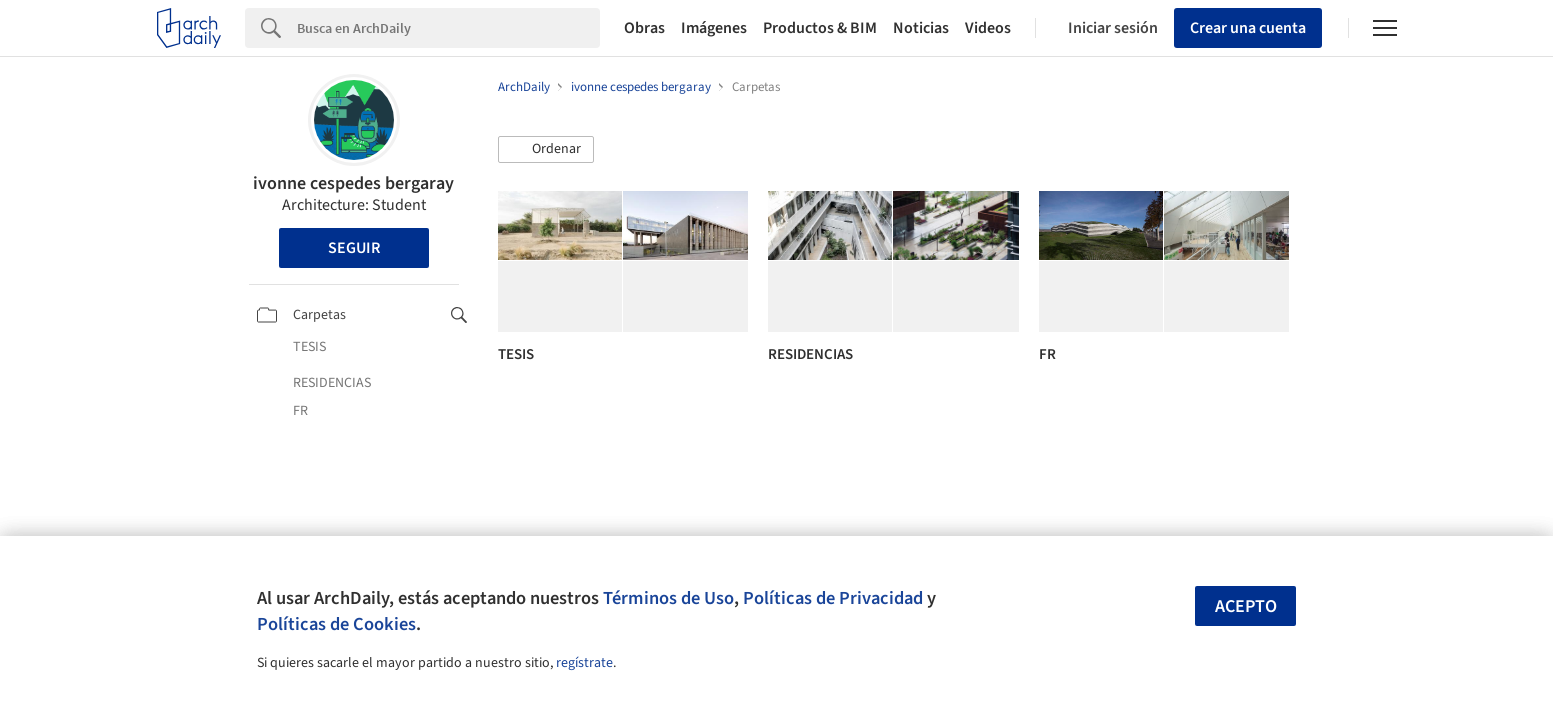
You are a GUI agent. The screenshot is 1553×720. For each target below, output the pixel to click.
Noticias (921, 28)
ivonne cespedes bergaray (353, 183)
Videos (988, 28)
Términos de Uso (668, 598)
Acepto (1246, 606)
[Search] (448, 28)
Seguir (354, 248)
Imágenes (714, 28)
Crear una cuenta (1248, 28)
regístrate (584, 663)
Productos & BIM (820, 28)
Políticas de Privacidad (833, 598)
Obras (644, 28)
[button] (546, 150)
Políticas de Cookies (336, 624)
